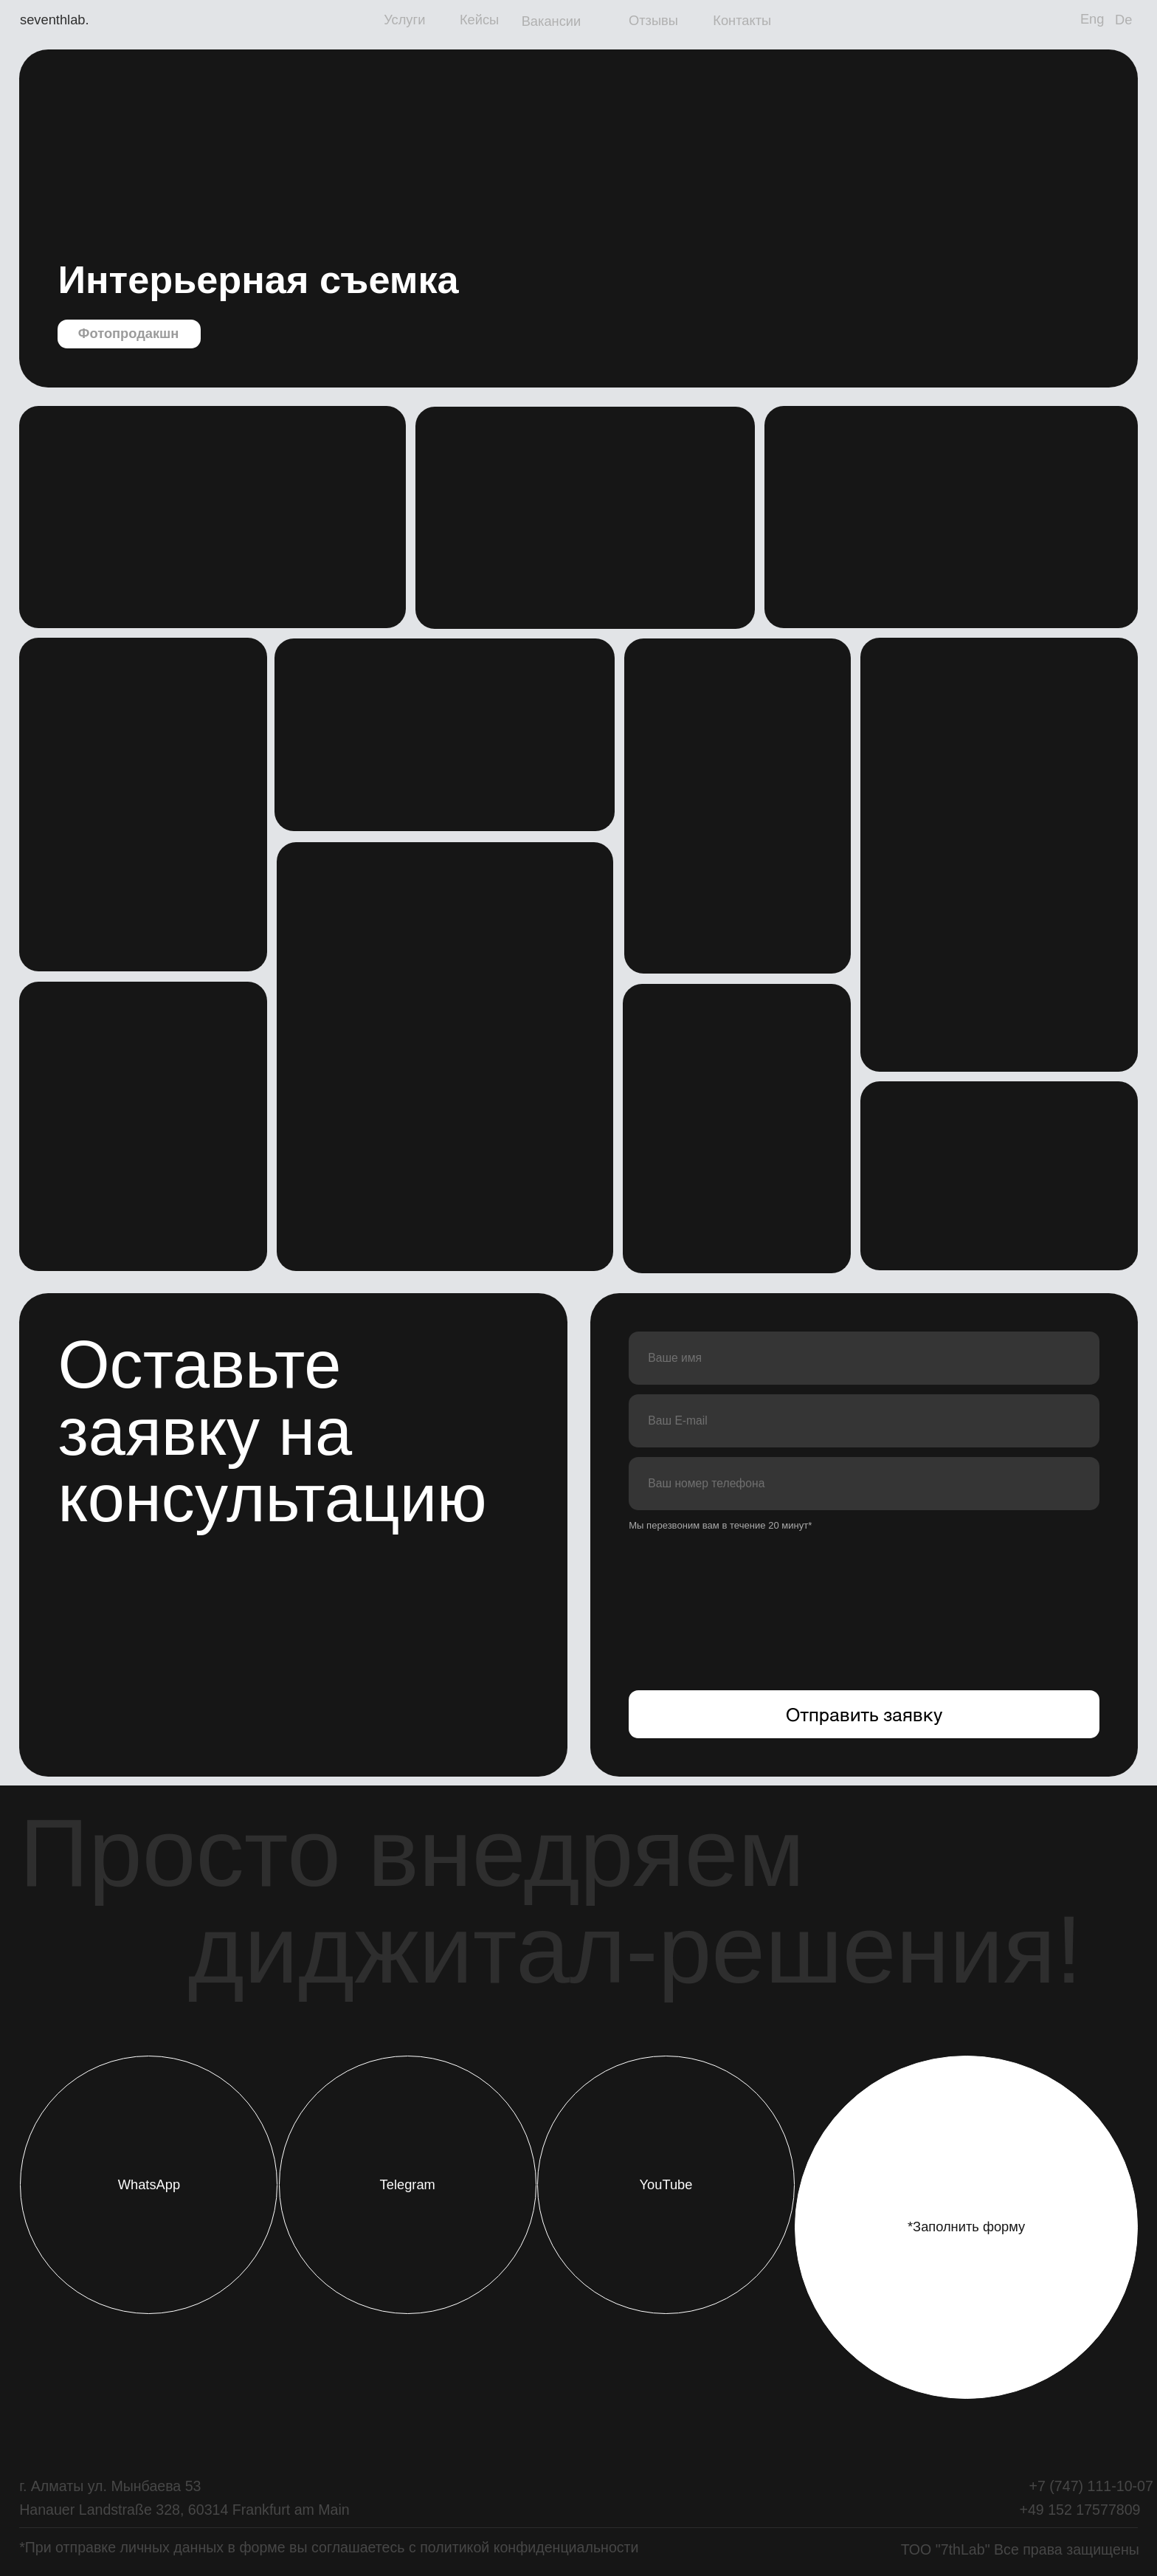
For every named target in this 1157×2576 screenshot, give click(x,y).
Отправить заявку (864, 1714)
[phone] (864, 1483)
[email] (864, 1420)
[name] (864, 1358)
